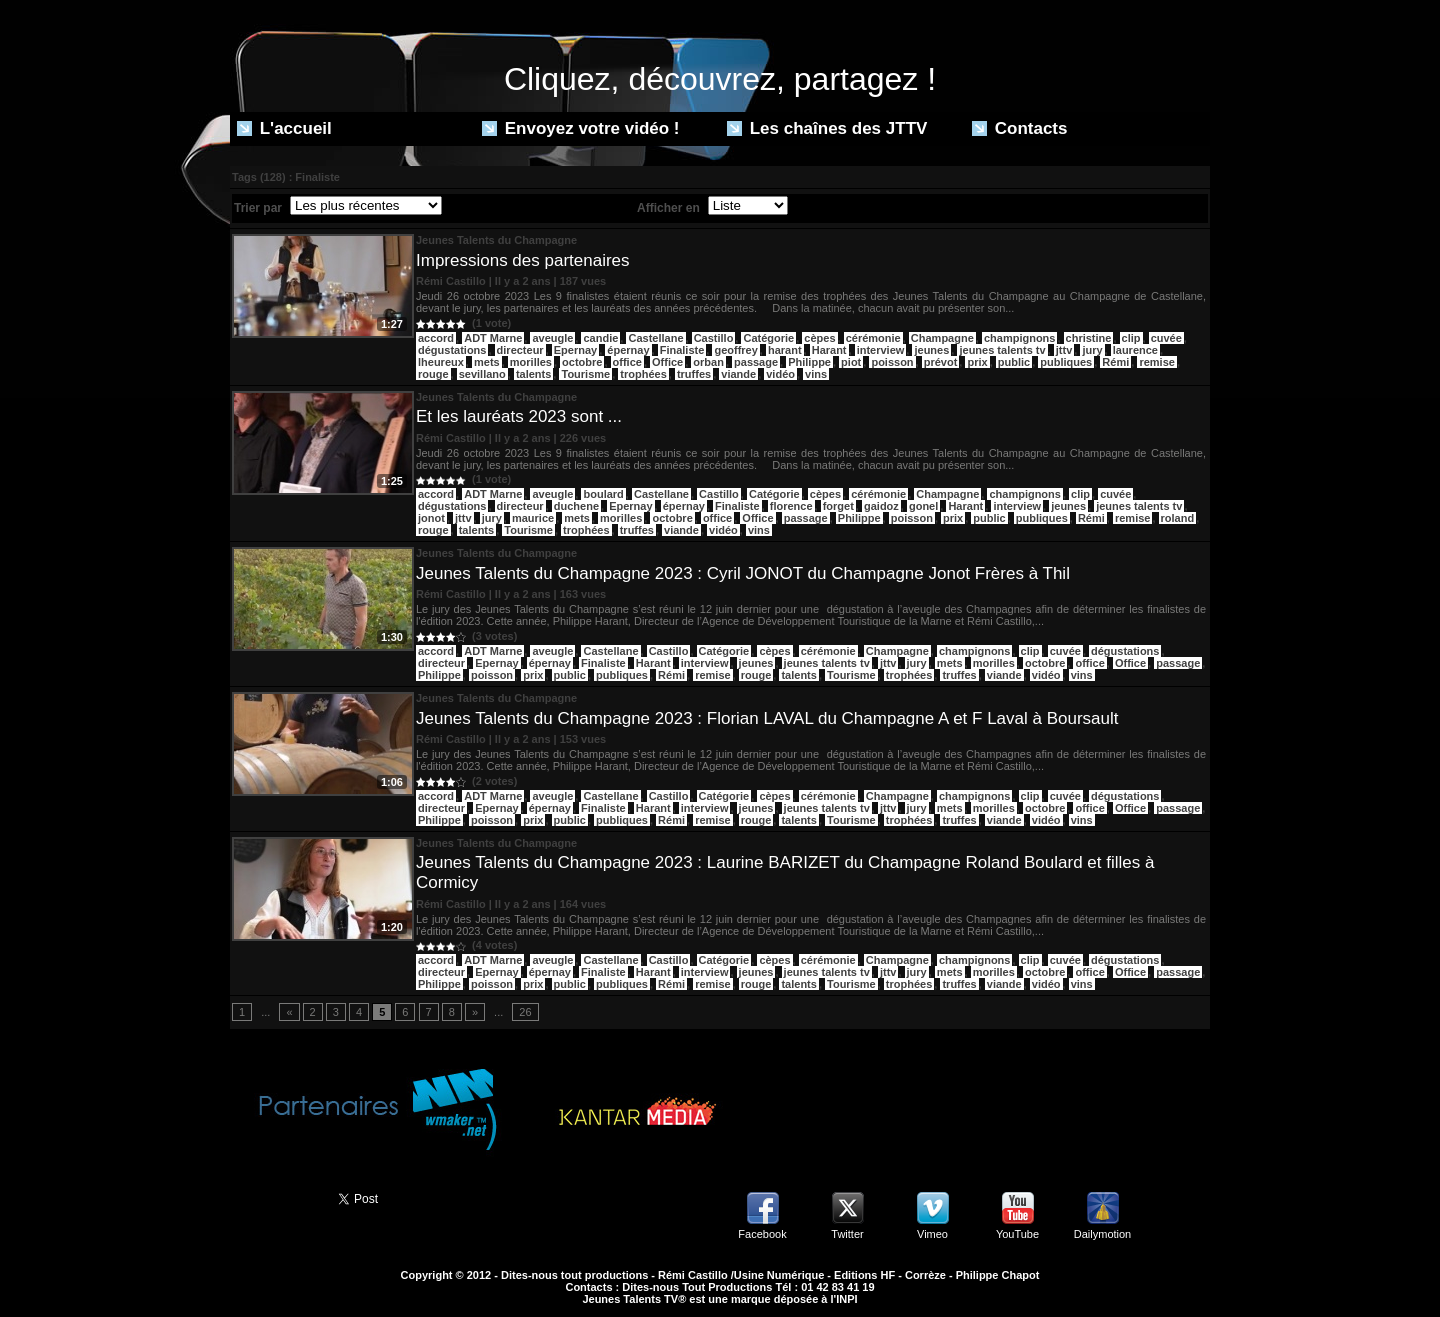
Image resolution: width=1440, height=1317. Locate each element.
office (627, 362)
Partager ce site (275, 1197)
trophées (643, 374)
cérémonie (873, 338)
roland (1178, 518)
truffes (694, 374)
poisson (892, 362)
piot (851, 362)
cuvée (1166, 338)
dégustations (452, 350)
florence (791, 506)
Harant (829, 350)
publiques (1066, 362)
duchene (576, 506)
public (1014, 362)
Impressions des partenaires (523, 260)
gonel (923, 506)
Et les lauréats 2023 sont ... (519, 416)
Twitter (847, 1234)
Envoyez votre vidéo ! (581, 128)
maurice (533, 518)
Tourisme (585, 374)
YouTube (1017, 1234)
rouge (433, 374)
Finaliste (682, 350)
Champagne (942, 338)
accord (436, 338)
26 (525, 1012)
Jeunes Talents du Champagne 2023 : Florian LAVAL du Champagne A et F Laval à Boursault (767, 718)
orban (708, 362)
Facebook (762, 1234)
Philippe (809, 362)
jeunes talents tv (1002, 350)
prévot (941, 362)
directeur (520, 350)
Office (667, 362)
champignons (1020, 338)
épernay (628, 350)
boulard (603, 494)
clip (1131, 338)
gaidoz (881, 506)
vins (816, 374)
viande (738, 374)
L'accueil (284, 128)
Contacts (1019, 128)
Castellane (655, 338)
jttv (1064, 350)
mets (487, 362)
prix (977, 362)
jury (1092, 350)
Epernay (575, 350)
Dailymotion (1102, 1234)
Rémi (1115, 362)
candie (600, 338)
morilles (531, 362)
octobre (582, 362)
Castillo (714, 338)
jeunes (931, 350)
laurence (1135, 350)
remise (1156, 362)
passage (756, 362)
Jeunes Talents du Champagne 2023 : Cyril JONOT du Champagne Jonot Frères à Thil (743, 573)
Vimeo (932, 1234)
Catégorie (768, 338)
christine (1089, 338)
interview (881, 350)
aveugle (552, 338)
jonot (431, 518)
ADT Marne (493, 338)
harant (785, 350)
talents (533, 374)
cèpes (819, 338)
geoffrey (735, 350)
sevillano (482, 374)
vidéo (780, 374)
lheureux (441, 362)
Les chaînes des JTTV (827, 128)
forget (838, 506)
